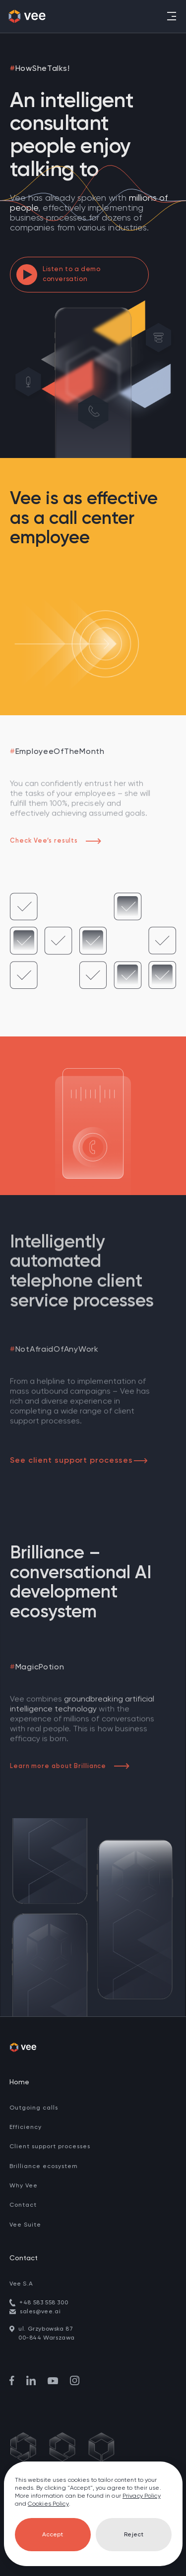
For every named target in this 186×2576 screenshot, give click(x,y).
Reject (133, 2535)
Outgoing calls (33, 2108)
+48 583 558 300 (43, 2303)
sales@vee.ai (40, 2312)
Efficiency (25, 2127)
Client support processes (49, 2147)
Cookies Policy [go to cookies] (48, 2504)
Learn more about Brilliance (69, 1766)
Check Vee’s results (55, 841)
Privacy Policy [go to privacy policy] (142, 2496)
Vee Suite (25, 2225)
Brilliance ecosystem (43, 2167)
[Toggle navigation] (170, 16)
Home (19, 2082)
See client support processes (78, 1461)
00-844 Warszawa (46, 2338)
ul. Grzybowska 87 (45, 2329)
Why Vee (23, 2186)
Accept (52, 2535)
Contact (23, 2205)
